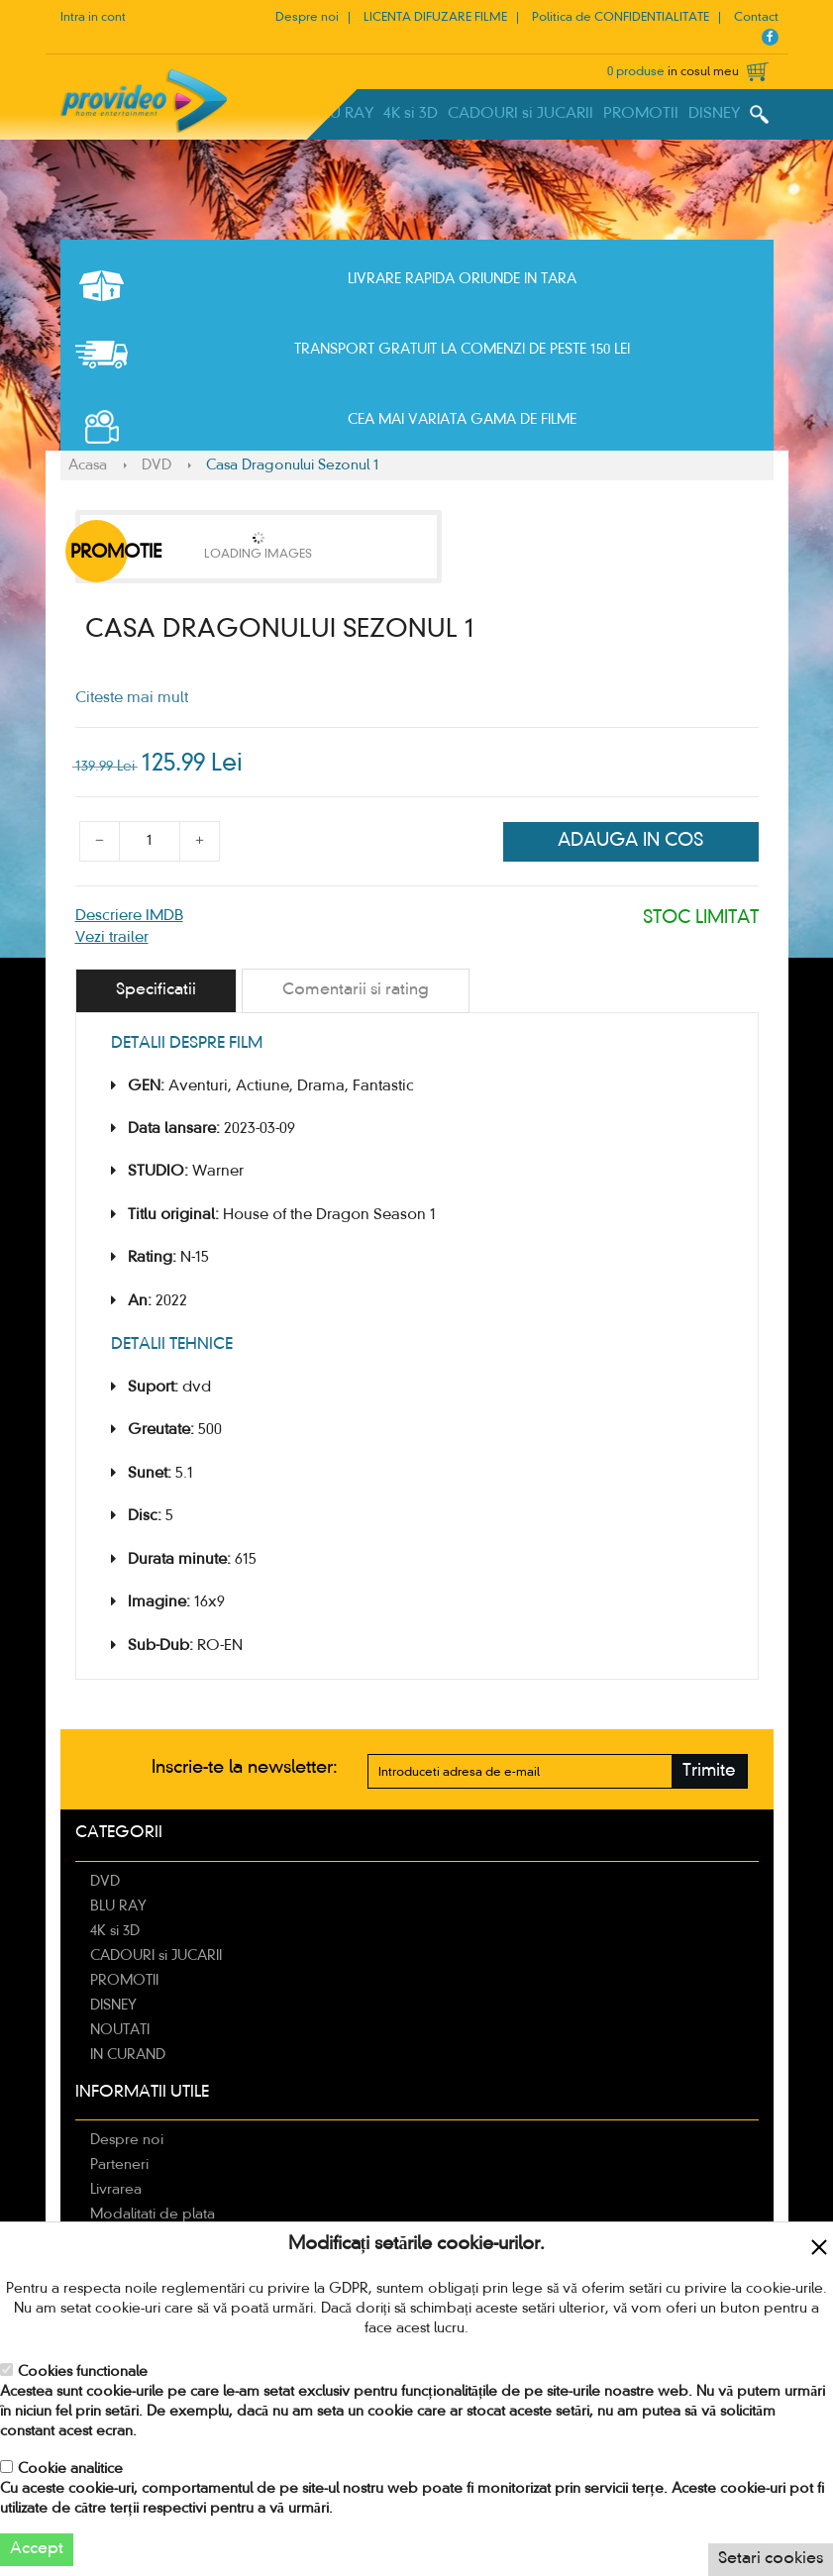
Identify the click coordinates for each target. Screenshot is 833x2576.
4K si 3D (410, 114)
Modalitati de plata (152, 2214)
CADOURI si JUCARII (520, 114)
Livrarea (116, 2190)
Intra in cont (93, 18)
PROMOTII (640, 114)
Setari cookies (770, 2559)
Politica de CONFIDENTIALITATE (620, 18)
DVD (156, 465)
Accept (36, 2549)
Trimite (709, 1771)
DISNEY (714, 114)
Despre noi (307, 18)
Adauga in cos (630, 841)
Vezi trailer (112, 938)
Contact (756, 18)
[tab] (156, 991)
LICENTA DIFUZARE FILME (435, 18)
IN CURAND (127, 2055)
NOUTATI (120, 2030)
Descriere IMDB (129, 916)
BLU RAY (343, 114)
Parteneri (119, 2165)
